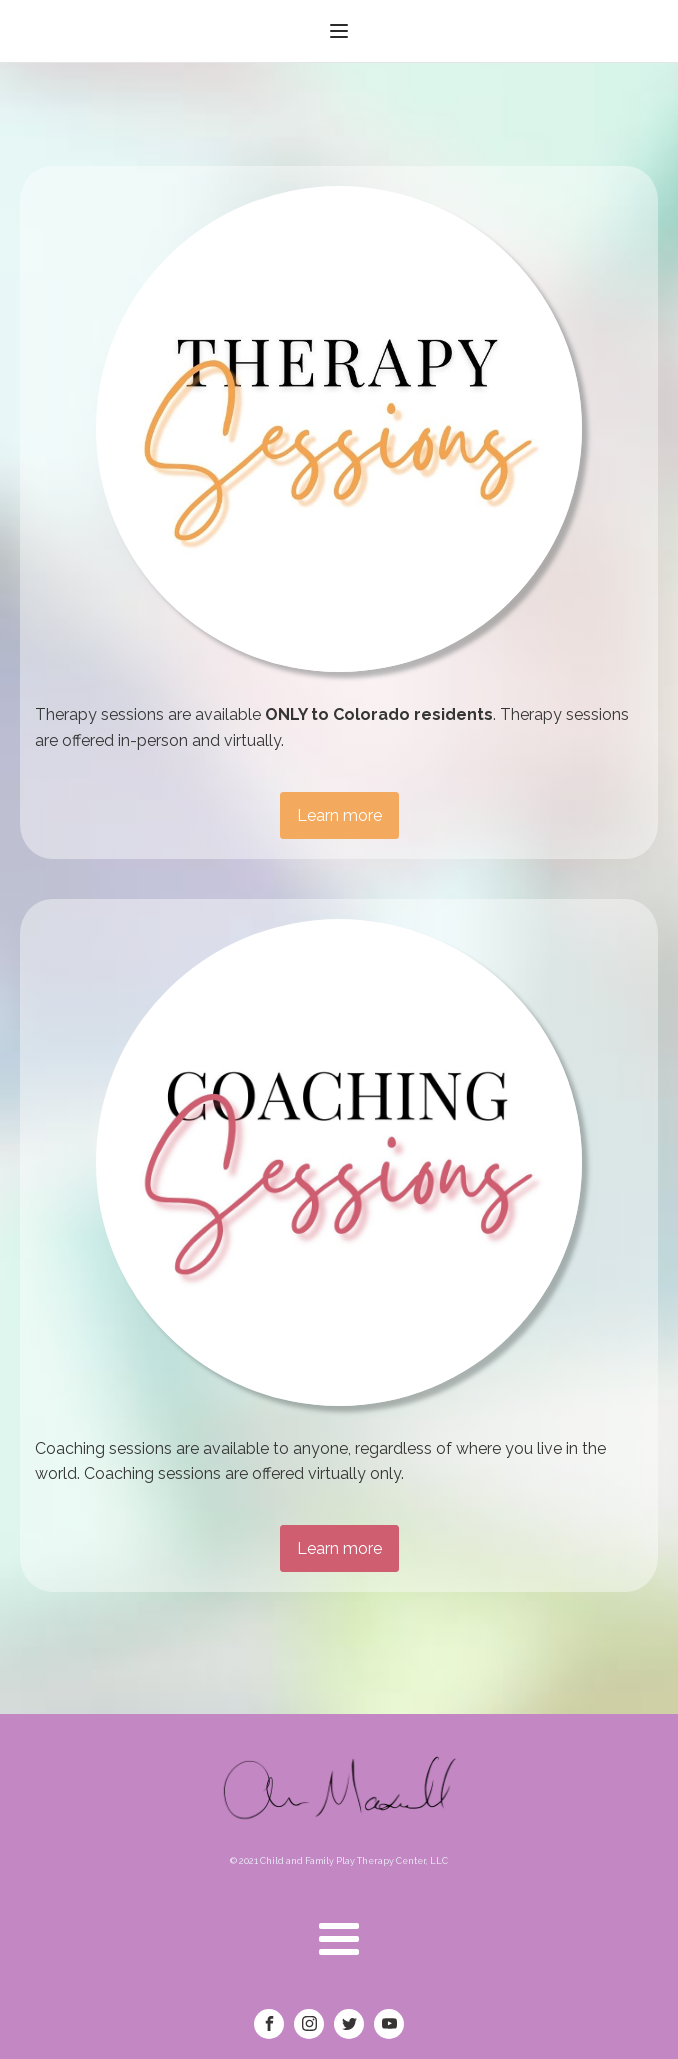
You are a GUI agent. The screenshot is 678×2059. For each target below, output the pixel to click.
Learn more (339, 815)
